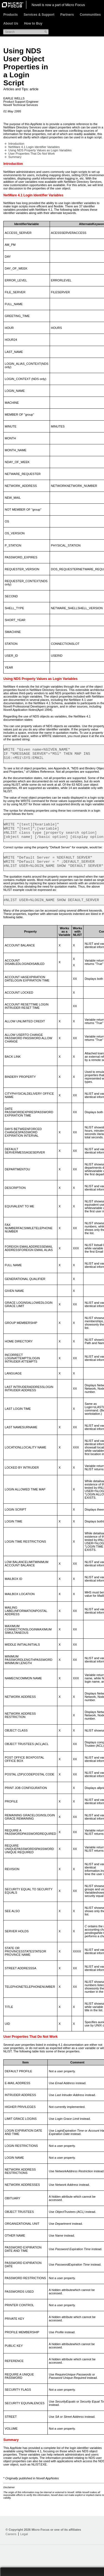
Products (10, 15)
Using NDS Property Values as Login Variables (40, 150)
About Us (10, 23)
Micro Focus (75, 5)
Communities (90, 15)
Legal (24, 2543)
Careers (11, 2543)
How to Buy (33, 23)
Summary (14, 157)
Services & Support (39, 15)
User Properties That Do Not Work (31, 153)
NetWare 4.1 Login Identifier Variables (34, 147)
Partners (67, 15)
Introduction (16, 143)
